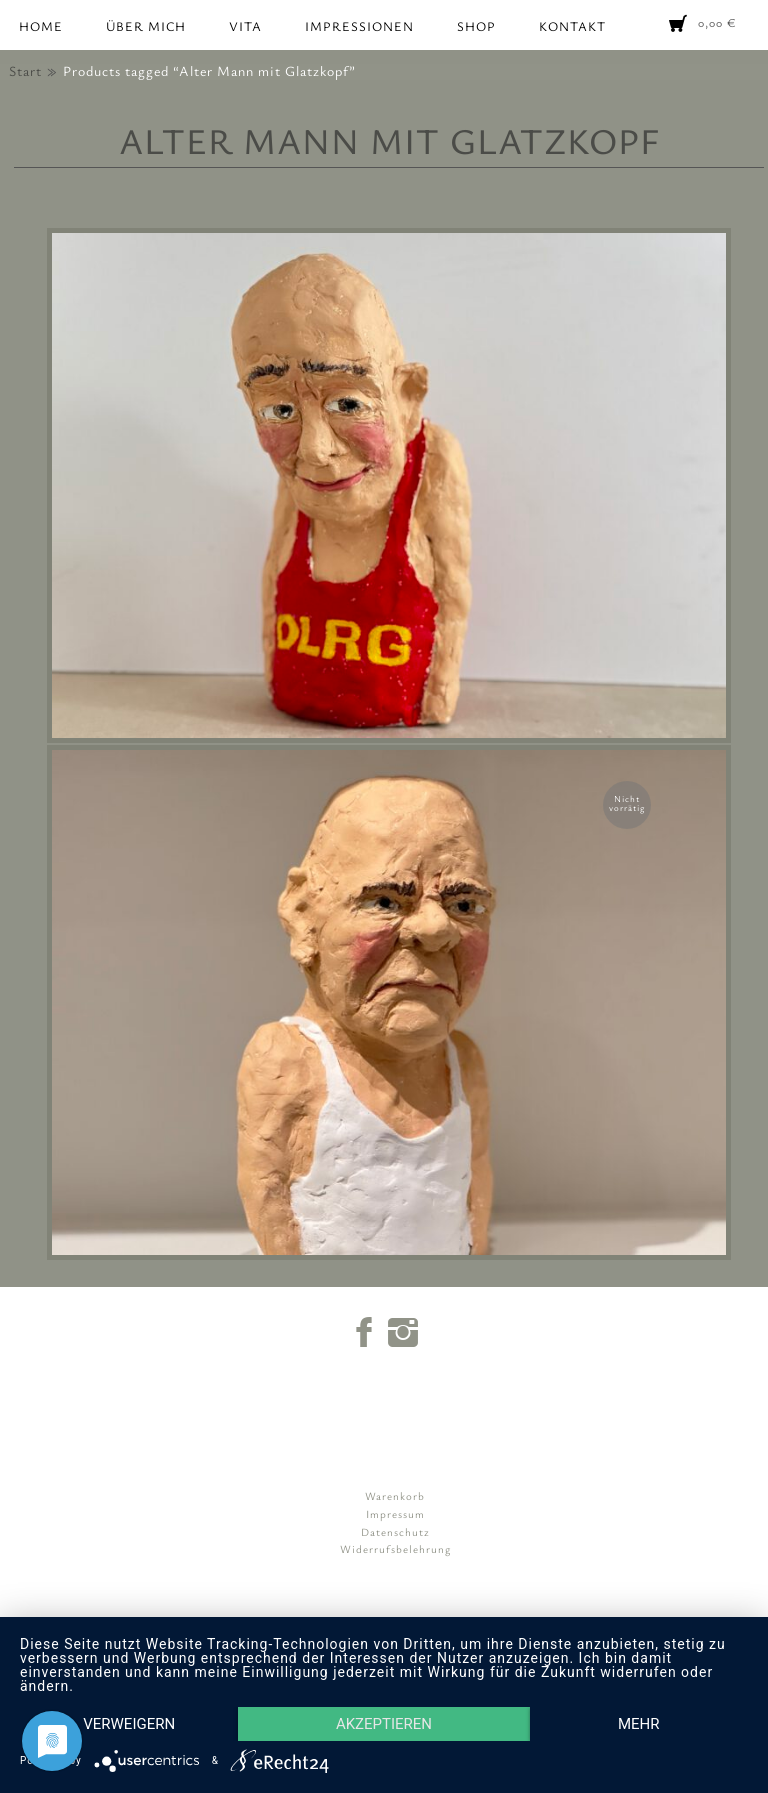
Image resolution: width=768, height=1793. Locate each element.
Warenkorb (395, 1495)
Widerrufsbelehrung (395, 1548)
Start (25, 70)
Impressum (395, 1513)
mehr (639, 1724)
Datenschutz (395, 1531)
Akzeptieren (384, 1724)
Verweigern (129, 1724)
